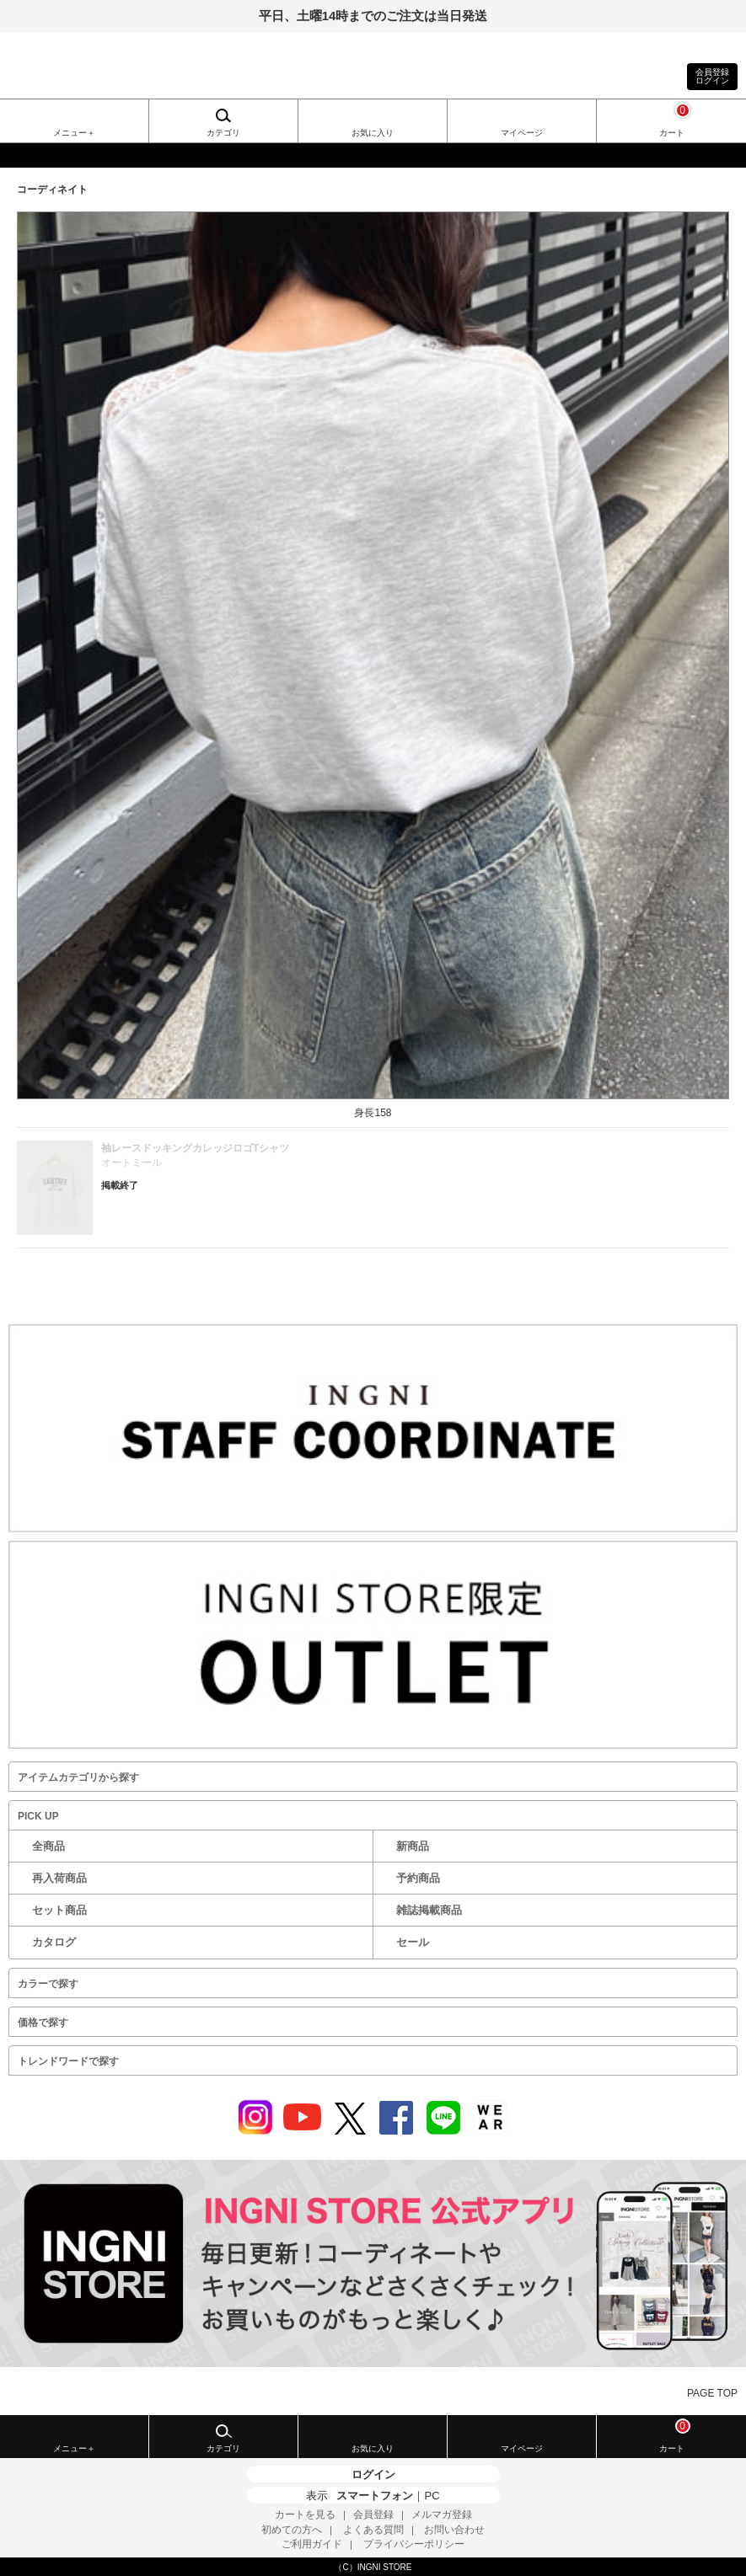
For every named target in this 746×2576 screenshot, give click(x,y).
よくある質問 (373, 2530)
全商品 (48, 1846)
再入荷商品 (59, 1878)
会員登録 (373, 2514)
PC (431, 2495)
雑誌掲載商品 (429, 1910)
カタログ (54, 1942)
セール (412, 1942)
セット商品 (59, 1910)
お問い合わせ (454, 2530)
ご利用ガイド (312, 2544)
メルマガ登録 (441, 2514)
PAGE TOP (712, 2393)
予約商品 (418, 1878)
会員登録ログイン (712, 76)
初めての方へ (291, 2530)
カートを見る (305, 2514)
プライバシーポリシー (413, 2544)
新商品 (412, 1846)
